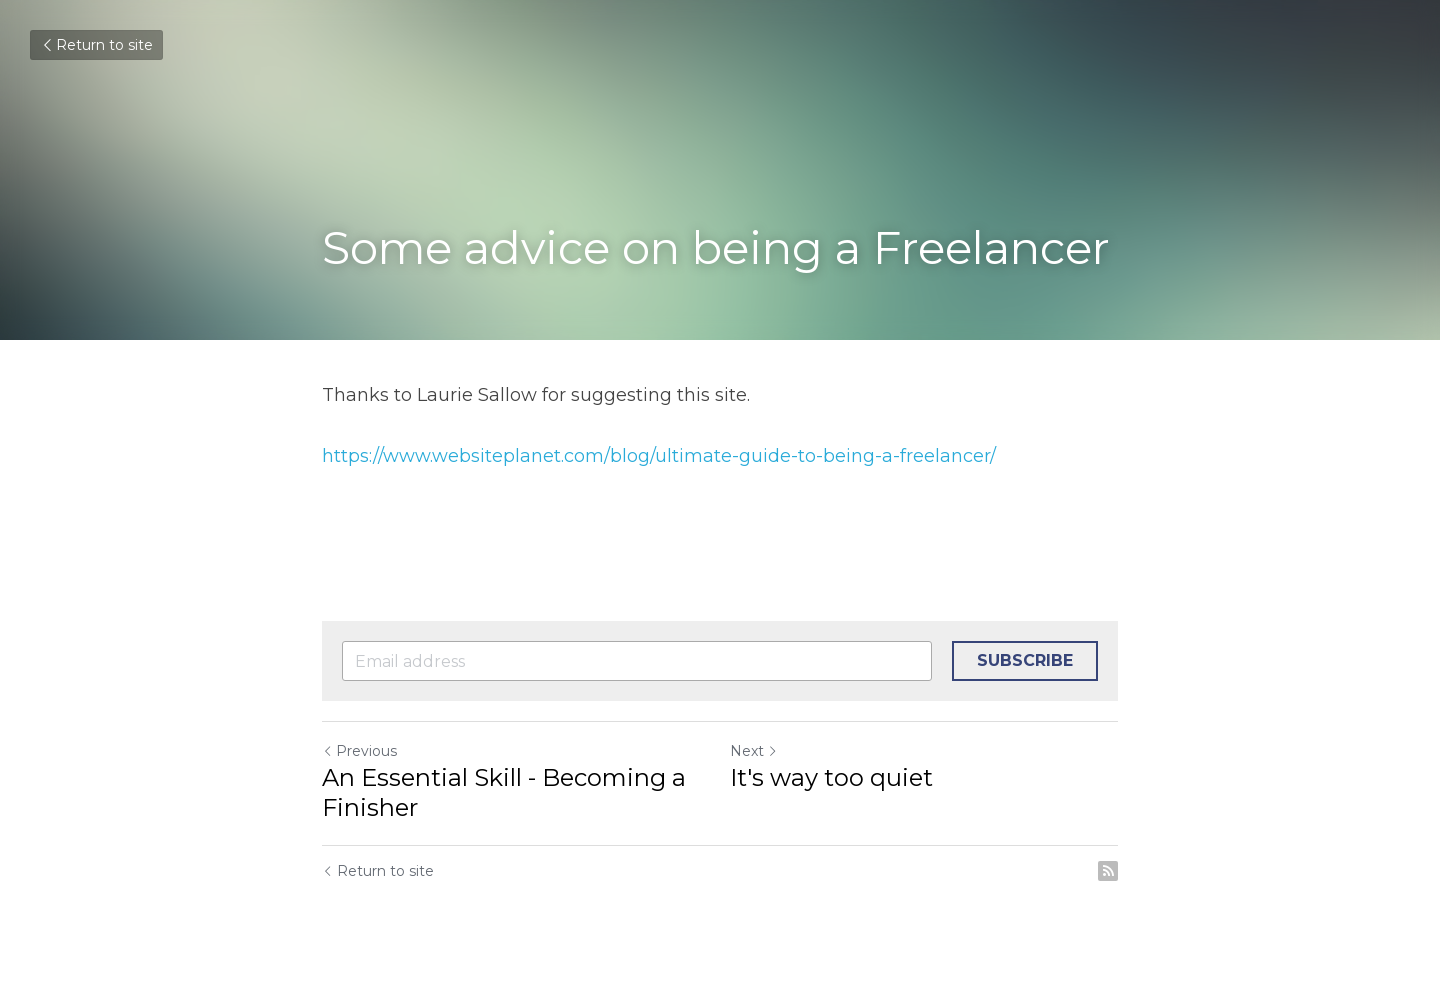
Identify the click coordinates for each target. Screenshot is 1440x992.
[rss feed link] (1108, 871)
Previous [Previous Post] (359, 751)
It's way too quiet (831, 777)
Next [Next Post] (754, 751)
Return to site (96, 45)
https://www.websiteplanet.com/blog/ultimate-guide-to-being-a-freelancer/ (659, 456)
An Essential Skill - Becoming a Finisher (504, 792)
